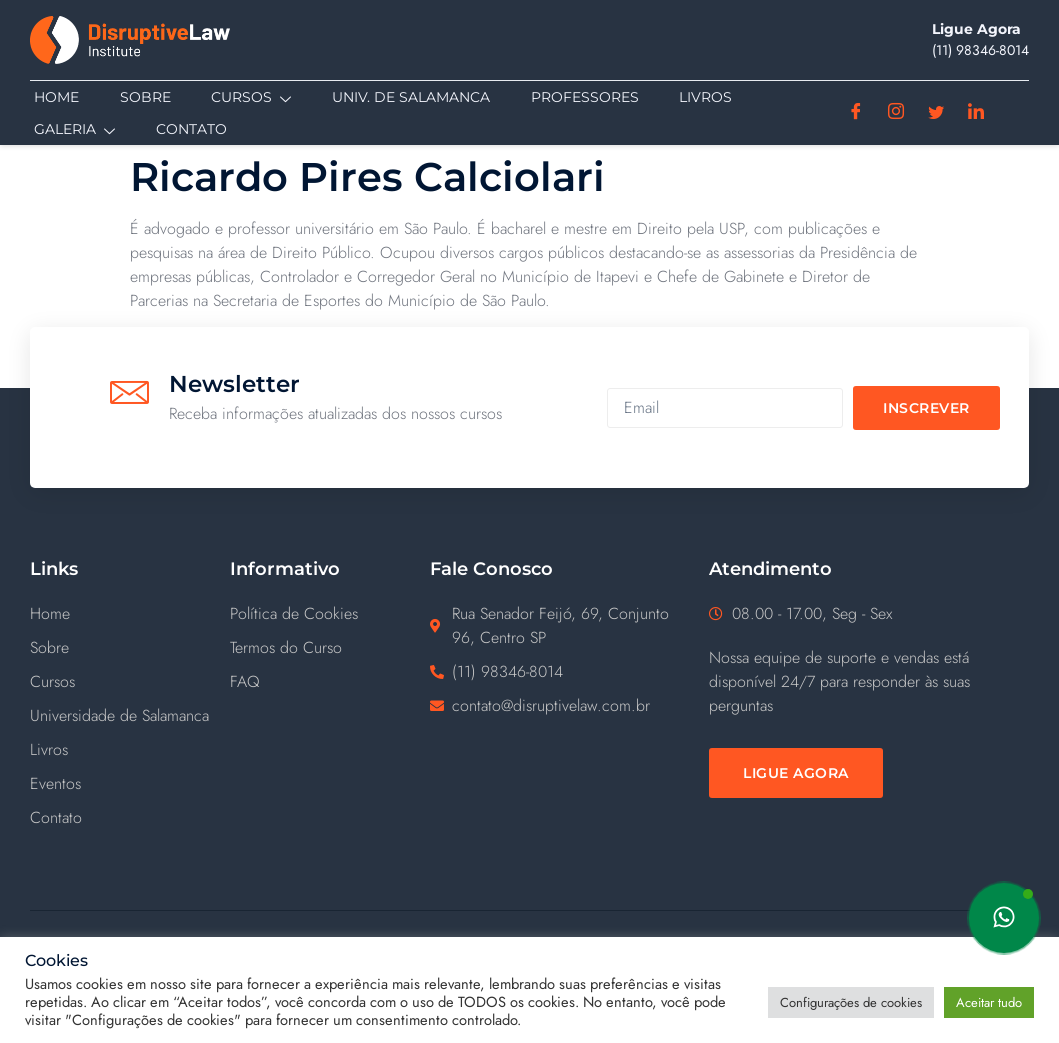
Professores (578, 97)
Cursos (246, 98)
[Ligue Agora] (796, 775)
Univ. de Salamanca (405, 97)
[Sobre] (130, 650)
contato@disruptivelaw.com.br (551, 707)
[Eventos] (130, 786)
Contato (186, 129)
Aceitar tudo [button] (989, 1002)
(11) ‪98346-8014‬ (980, 50)
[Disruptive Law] (155, 40)
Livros (698, 97)
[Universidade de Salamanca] (130, 718)
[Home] (130, 616)
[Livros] (130, 752)
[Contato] (130, 820)
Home (52, 97)
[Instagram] (896, 113)
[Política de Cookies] (330, 616)
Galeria (70, 130)
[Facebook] (856, 113)
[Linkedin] (976, 113)
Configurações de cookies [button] (851, 1002)
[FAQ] (330, 684)
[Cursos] (130, 684)
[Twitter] (936, 113)
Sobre (140, 97)
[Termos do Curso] (330, 650)
